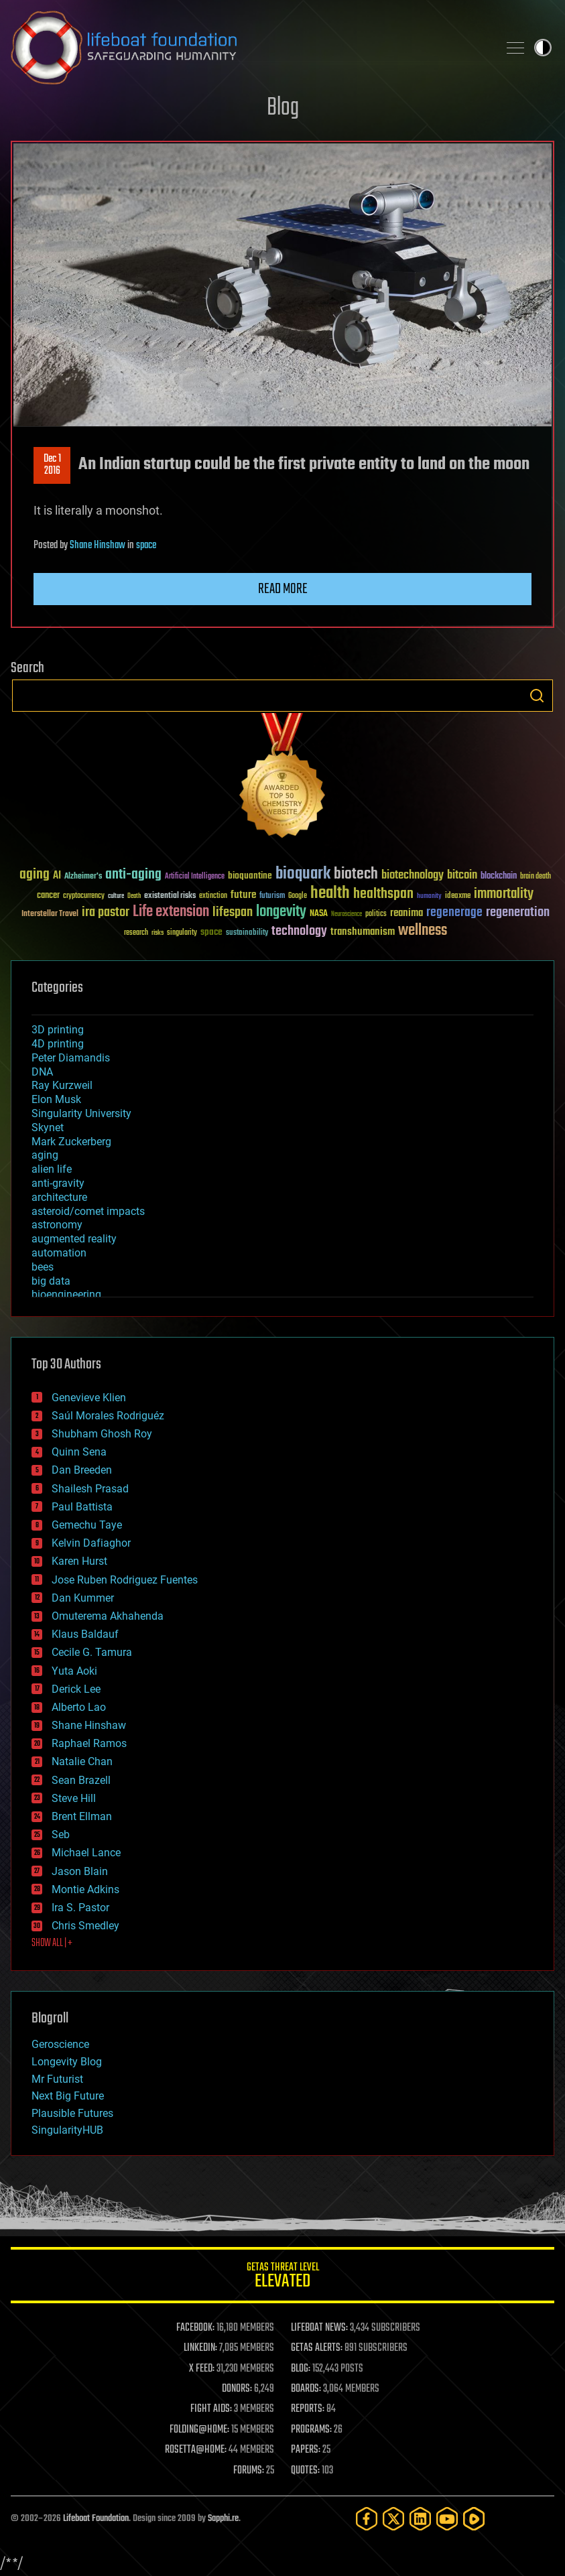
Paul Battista (82, 1506)
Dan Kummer (83, 1598)
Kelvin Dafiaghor (91, 1543)
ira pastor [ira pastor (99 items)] (105, 912)
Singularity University (81, 1113)
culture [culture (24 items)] (116, 896)
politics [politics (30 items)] (376, 914)
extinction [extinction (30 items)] (213, 896)
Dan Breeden (82, 1470)
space (146, 545)
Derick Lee (76, 1689)
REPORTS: (307, 2409)
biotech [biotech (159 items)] (356, 874)
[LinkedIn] (420, 2518)
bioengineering (66, 1294)
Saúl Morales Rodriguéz (108, 1415)
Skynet (48, 1127)
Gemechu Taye (87, 1525)
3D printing (58, 1029)
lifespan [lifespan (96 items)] (232, 912)
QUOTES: (305, 2471)
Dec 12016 (52, 465)
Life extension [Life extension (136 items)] (171, 912)
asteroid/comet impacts (88, 1211)
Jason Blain (80, 1871)
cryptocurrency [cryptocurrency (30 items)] (84, 896)
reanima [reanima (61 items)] (406, 913)
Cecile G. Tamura (92, 1652)
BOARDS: (306, 2389)
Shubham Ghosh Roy (102, 1433)
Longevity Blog (67, 2061)
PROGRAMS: (311, 2430)
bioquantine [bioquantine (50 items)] (250, 875)
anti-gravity (58, 1183)
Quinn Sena (79, 1451)
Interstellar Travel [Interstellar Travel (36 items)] (49, 914)
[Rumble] (474, 2518)
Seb (61, 1834)
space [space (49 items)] (211, 932)
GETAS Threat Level (282, 2277)
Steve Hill (74, 1798)
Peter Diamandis (71, 1057)
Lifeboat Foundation (96, 2518)
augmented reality (74, 1238)
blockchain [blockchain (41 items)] (499, 876)
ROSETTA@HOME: (196, 2450)
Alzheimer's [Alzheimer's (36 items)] (83, 877)
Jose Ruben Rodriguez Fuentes (125, 1579)
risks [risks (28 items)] (157, 933)
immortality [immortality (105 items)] (503, 894)
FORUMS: (248, 2471)
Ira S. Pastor (80, 1907)
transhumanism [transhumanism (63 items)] (362, 931)
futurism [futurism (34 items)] (272, 896)
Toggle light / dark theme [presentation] (543, 47)
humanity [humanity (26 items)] (429, 897)
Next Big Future (68, 2095)
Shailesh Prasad (90, 1488)
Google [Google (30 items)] (297, 896)
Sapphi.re (223, 2518)
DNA (42, 1072)
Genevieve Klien (89, 1397)
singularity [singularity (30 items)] (182, 933)
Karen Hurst (79, 1561)
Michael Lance (86, 1852)
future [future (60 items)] (243, 895)
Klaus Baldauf (85, 1634)
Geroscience (60, 2044)
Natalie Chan (82, 1761)
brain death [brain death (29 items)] (535, 877)
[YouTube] (447, 2518)
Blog (283, 108)
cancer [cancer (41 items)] (48, 896)
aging (45, 1155)
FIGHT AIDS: (211, 2409)
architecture (59, 1197)
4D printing (58, 1043)
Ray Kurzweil (62, 1085)
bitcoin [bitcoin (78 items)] (462, 875)
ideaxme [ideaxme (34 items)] (457, 896)
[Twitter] (393, 2518)
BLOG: (300, 2369)
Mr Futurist (57, 2079)
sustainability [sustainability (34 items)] (247, 933)
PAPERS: (305, 2450)
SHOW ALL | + (52, 1943)
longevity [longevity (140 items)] (281, 912)
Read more (283, 589)
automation (59, 1252)
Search (537, 696)
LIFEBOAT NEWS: (319, 2328)
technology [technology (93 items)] (299, 932)
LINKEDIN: (200, 2348)
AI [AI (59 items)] (57, 876)
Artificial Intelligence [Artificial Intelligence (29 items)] (195, 877)
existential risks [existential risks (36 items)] (170, 896)
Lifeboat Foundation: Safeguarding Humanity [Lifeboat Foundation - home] (249, 47)
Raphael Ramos (89, 1743)
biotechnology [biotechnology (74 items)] (412, 875)
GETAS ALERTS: (316, 2348)
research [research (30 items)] (136, 933)
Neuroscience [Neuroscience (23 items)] (346, 915)
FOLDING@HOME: (199, 2430)
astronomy (57, 1224)
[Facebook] (366, 2518)
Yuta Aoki (74, 1671)
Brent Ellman (82, 1816)
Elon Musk (56, 1099)
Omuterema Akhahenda (108, 1616)
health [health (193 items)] (330, 893)
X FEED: (201, 2369)
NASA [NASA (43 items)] (319, 914)
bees (43, 1267)
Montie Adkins (85, 1889)
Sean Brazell (81, 1780)
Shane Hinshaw (97, 545)
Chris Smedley (85, 1925)
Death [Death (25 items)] (134, 896)
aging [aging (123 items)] (34, 874)
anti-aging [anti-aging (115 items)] (133, 874)
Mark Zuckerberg (71, 1141)
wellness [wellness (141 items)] (422, 931)
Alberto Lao (79, 1707)
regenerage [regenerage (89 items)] (454, 912)
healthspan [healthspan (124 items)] (383, 894)
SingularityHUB (67, 2130)
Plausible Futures (72, 2113)
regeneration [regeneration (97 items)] (518, 912)
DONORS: (237, 2389)
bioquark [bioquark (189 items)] (302, 874)
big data (51, 1281)
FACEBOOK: (195, 2328)
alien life (52, 1169)
